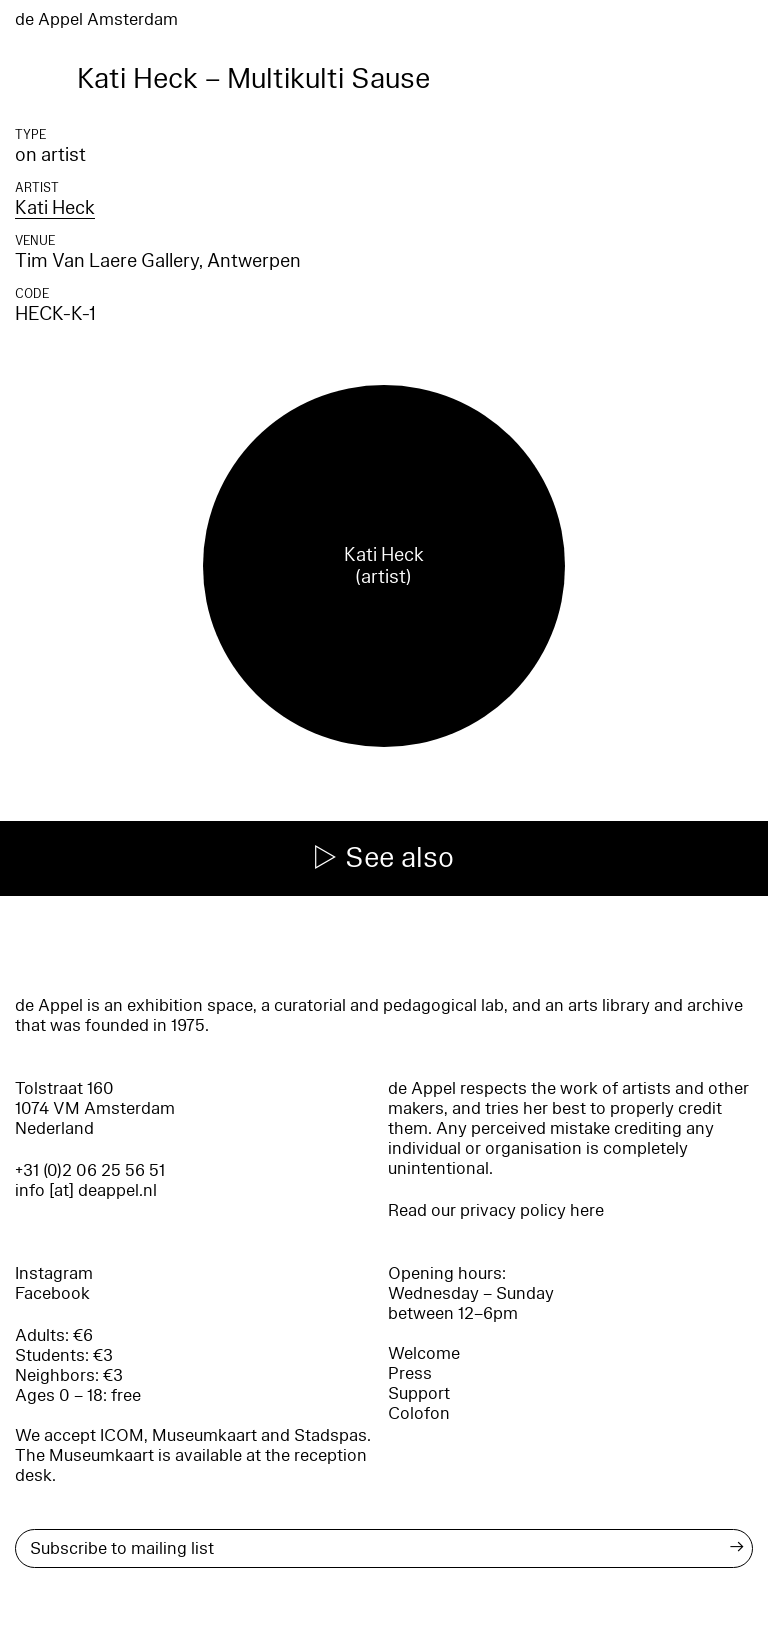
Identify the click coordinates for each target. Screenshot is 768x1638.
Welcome (424, 1353)
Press (410, 1373)
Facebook (52, 1293)
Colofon (419, 1413)
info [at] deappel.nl (86, 1190)
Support (419, 1393)
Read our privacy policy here (496, 1210)
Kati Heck (55, 208)
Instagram (54, 1273)
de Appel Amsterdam (96, 19)
